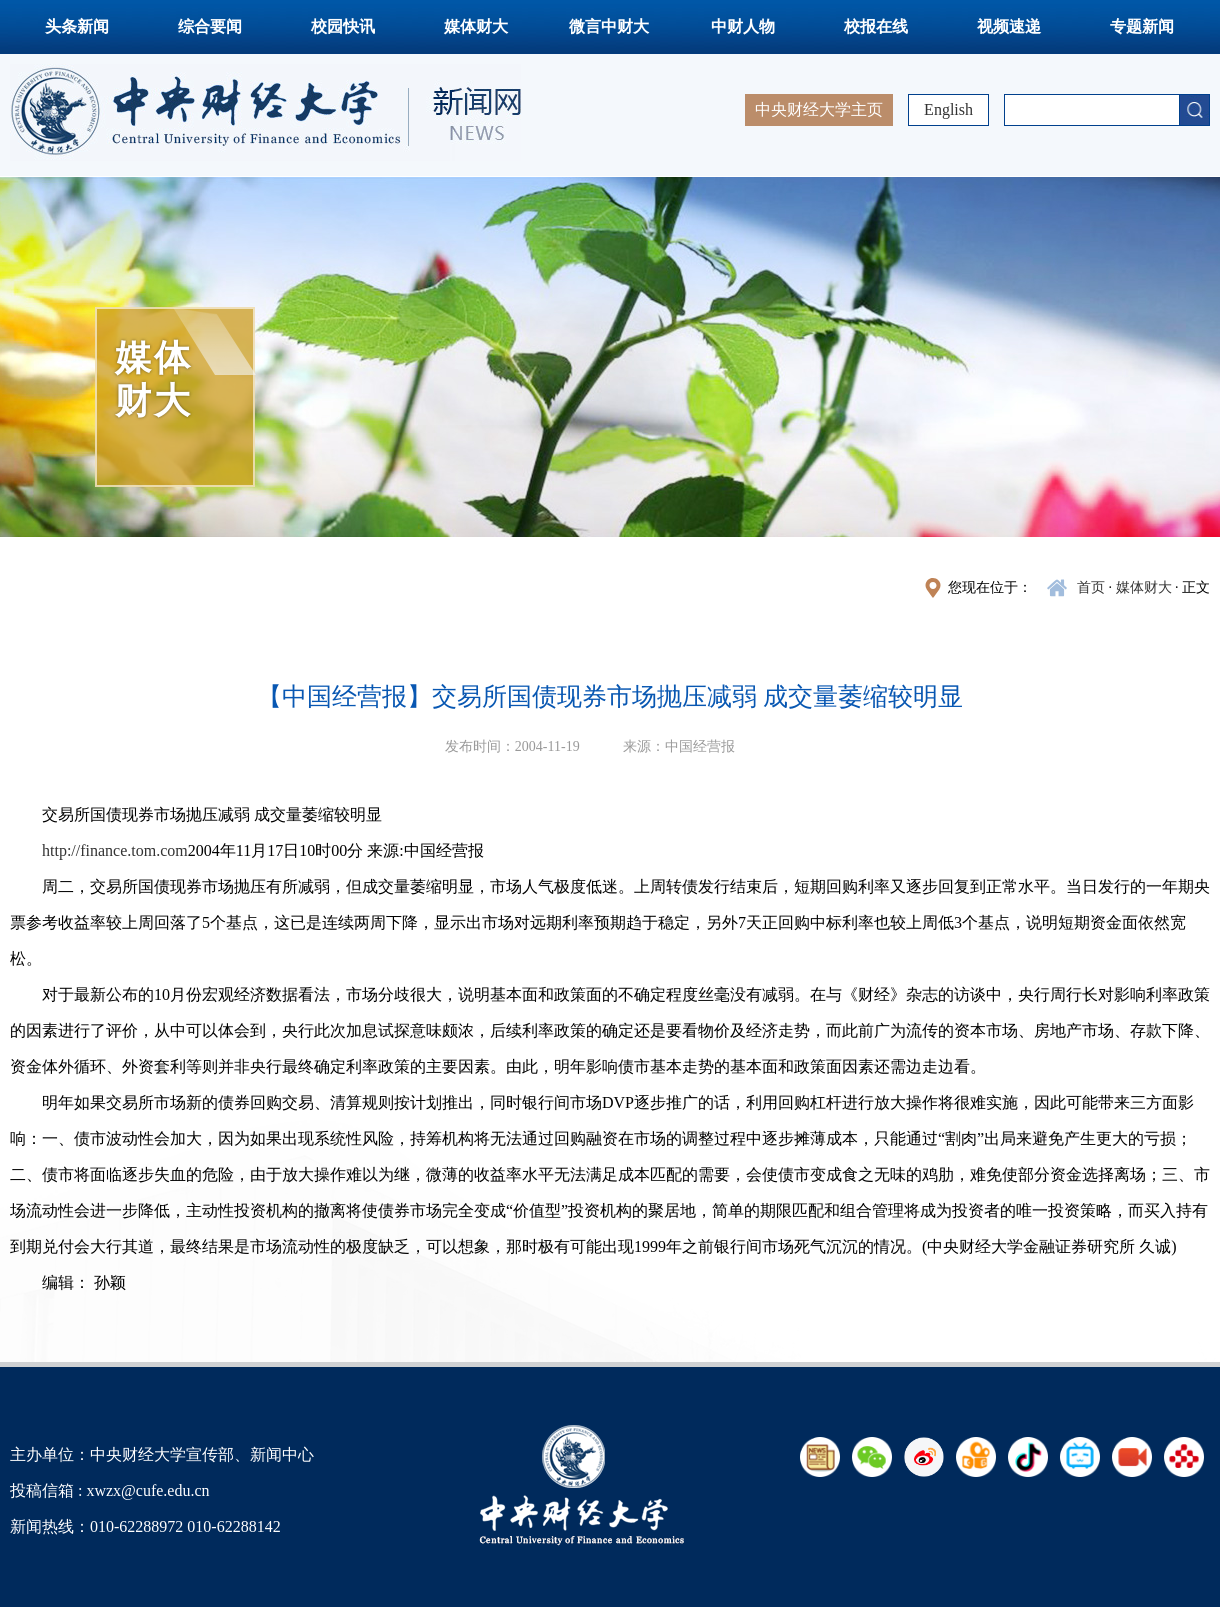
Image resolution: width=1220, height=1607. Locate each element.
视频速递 (1009, 26)
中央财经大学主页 (819, 109)
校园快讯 (343, 26)
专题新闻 (1142, 26)
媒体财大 (476, 26)
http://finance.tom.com (115, 850)
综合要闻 (210, 26)
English (948, 109)
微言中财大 (609, 26)
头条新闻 (77, 26)
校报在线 (876, 26)
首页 (1091, 587)
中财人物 (743, 26)
